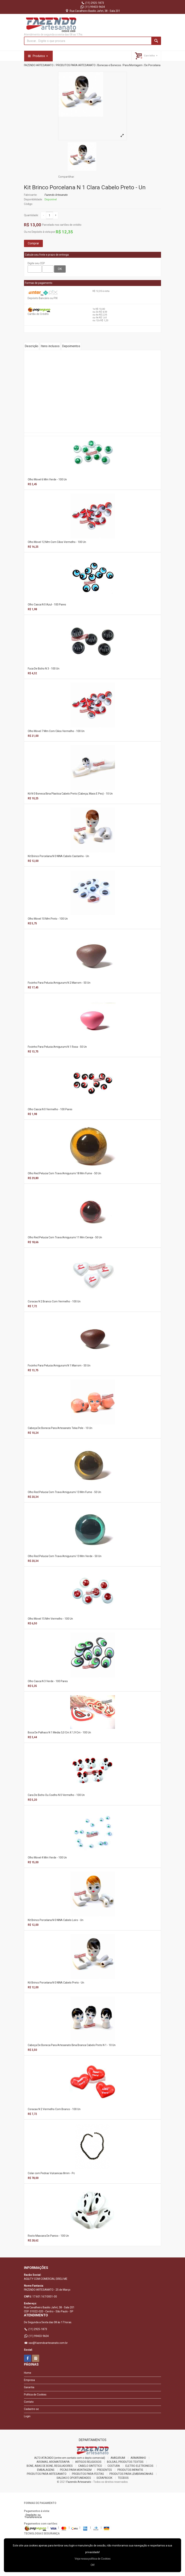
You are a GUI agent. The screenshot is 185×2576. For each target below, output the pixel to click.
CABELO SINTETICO (90, 2465)
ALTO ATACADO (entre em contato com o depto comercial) (69, 2457)
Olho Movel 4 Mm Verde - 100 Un (47, 1857)
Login (27, 2416)
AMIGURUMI (118, 2457)
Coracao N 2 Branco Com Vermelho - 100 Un (54, 1301)
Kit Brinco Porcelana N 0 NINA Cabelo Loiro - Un (55, 1920)
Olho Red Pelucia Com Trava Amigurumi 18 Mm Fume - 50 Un (64, 1173)
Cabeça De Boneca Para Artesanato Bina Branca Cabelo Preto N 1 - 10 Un (72, 2045)
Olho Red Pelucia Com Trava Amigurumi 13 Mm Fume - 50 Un (64, 1492)
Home (27, 2372)
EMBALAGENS (45, 2469)
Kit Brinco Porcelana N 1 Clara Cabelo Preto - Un (85, 187)
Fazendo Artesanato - (79, 2481)
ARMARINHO (138, 2457)
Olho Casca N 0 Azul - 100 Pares (47, 604)
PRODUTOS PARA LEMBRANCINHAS (131, 2473)
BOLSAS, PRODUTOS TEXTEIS (125, 2461)
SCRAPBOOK (104, 2477)
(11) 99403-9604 (92, 6)
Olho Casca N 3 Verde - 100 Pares (48, 1681)
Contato (29, 2401)
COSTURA (114, 2465)
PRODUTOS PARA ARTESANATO (76, 65)
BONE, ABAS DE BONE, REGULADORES (50, 2465)
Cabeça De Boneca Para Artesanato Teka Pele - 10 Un (60, 1428)
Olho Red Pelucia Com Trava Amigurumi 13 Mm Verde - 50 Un (64, 1556)
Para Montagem (133, 65)
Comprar (33, 243)
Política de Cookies (35, 2394)
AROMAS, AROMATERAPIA (53, 2461)
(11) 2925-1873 (92, 2)
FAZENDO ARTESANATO (38, 65)
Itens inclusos (50, 346)
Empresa (29, 2380)
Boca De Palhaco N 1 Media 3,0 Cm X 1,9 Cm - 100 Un (59, 1732)
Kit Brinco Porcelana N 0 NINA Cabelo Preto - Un (56, 1982)
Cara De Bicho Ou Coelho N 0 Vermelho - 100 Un (56, 1795)
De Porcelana (152, 65)
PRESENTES (104, 2469)
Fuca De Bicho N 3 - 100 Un (43, 668)
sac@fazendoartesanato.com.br (46, 2342)
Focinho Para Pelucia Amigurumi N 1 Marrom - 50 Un (59, 1365)
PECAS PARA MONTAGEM (76, 2469)
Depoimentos (71, 346)
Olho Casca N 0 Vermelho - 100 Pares (50, 1109)
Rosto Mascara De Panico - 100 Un (48, 2235)
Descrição (31, 346)
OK (60, 269)
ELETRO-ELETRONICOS (139, 2465)
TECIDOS (123, 2477)
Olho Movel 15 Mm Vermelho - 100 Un (50, 1618)
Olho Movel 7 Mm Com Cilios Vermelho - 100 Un (56, 731)
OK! (93, 2564)
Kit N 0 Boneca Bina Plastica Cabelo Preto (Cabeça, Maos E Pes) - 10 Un (70, 793)
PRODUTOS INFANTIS (130, 2469)
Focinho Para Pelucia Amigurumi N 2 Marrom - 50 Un (59, 982)
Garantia (29, 2387)
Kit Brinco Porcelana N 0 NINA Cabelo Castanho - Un (58, 856)
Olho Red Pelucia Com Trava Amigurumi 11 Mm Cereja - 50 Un (65, 1237)
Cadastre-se (31, 2409)
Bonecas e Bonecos (109, 65)
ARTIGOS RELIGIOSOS (88, 2461)
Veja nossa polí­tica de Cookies (93, 2558)
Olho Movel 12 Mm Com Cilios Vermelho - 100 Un (57, 541)
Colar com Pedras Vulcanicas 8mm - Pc (51, 2173)
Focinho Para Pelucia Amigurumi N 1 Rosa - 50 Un (57, 1046)
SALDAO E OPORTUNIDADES (74, 2477)
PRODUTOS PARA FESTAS (88, 2473)
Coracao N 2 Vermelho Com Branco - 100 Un (54, 2109)
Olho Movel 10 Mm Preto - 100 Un (48, 918)
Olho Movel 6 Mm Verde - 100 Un (47, 479)
